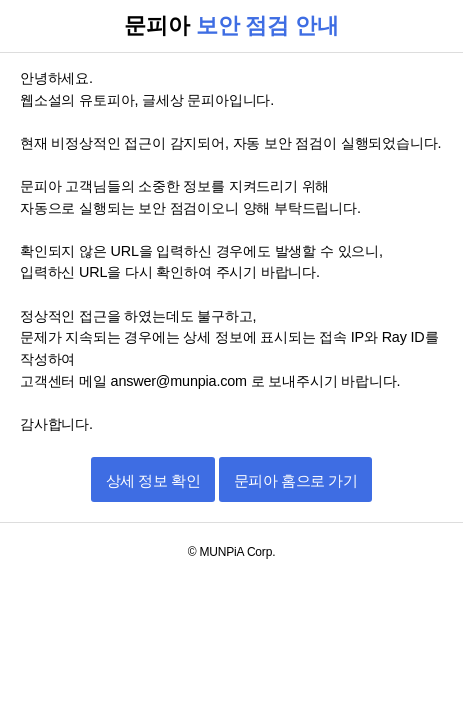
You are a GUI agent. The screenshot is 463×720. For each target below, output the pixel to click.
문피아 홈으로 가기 (295, 480)
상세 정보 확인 (153, 480)
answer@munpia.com (181, 381)
